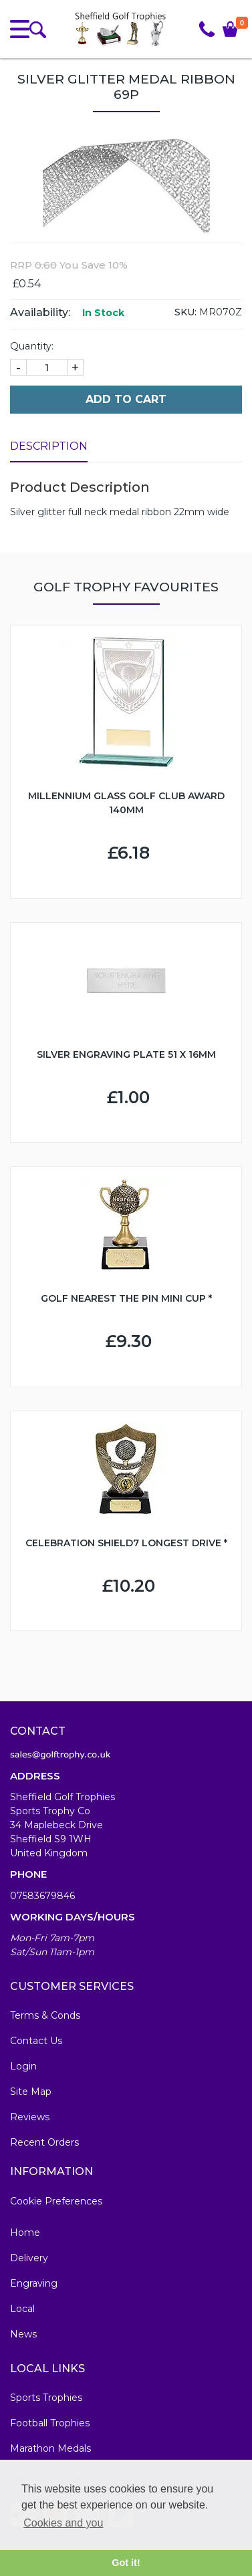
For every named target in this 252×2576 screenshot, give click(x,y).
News (23, 2334)
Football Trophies (50, 2423)
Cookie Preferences (56, 2201)
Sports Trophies (46, 2398)
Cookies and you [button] (63, 2523)
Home (25, 2233)
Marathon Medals (50, 2448)
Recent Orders (44, 2142)
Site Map (30, 2092)
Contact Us (36, 2041)
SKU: (185, 312)
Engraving (33, 2283)
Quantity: (31, 346)
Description (49, 446)
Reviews (29, 2117)
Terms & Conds (45, 2015)
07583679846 (42, 1896)
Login (23, 2066)
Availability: (40, 312)
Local (22, 2309)
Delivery (29, 2258)
